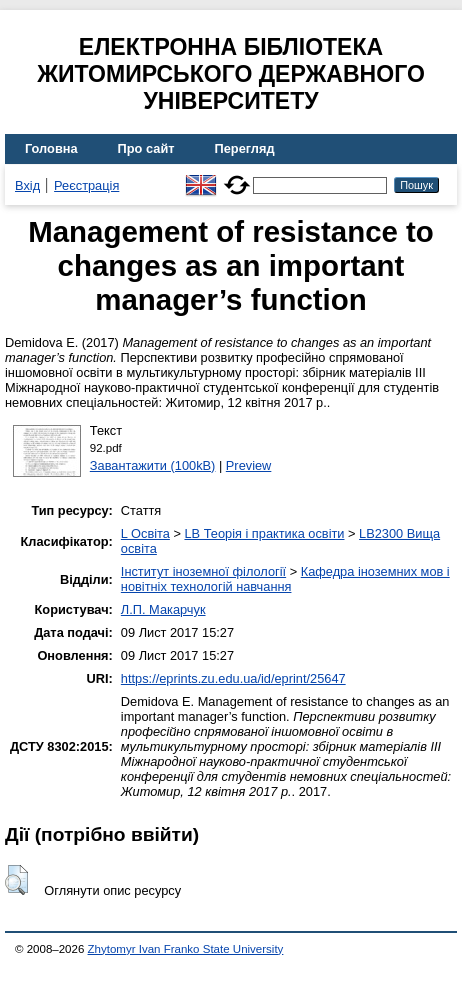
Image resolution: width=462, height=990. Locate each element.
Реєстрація (86, 185)
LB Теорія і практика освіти (264, 533)
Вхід (27, 185)
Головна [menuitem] (51, 148)
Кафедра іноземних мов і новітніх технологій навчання (285, 579)
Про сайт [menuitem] (146, 148)
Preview (249, 465)
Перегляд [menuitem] (245, 148)
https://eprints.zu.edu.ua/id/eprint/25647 (233, 678)
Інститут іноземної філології (203, 571)
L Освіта (145, 533)
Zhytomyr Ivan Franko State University (186, 949)
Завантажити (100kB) (153, 465)
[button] (16, 880)
